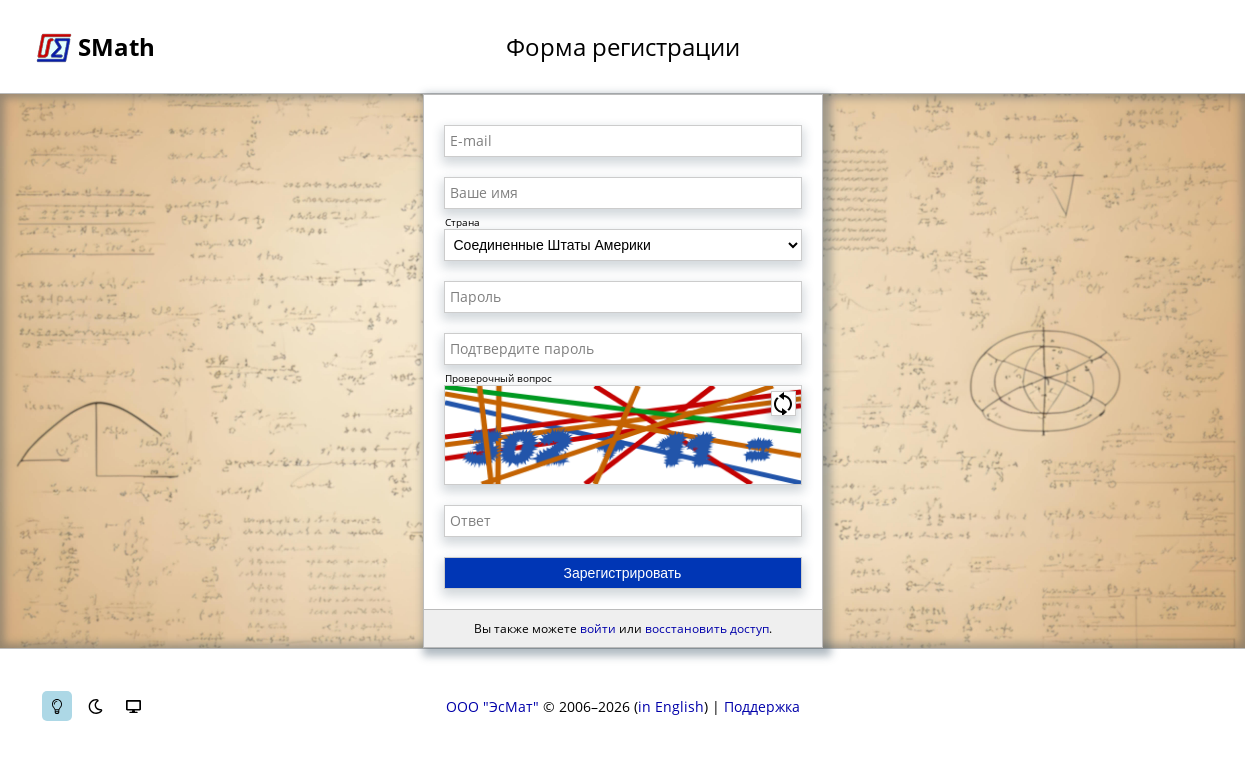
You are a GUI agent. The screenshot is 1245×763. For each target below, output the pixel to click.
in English (671, 706)
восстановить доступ (707, 628)
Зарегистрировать (623, 573)
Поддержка (762, 706)
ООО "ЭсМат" (492, 706)
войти (598, 628)
